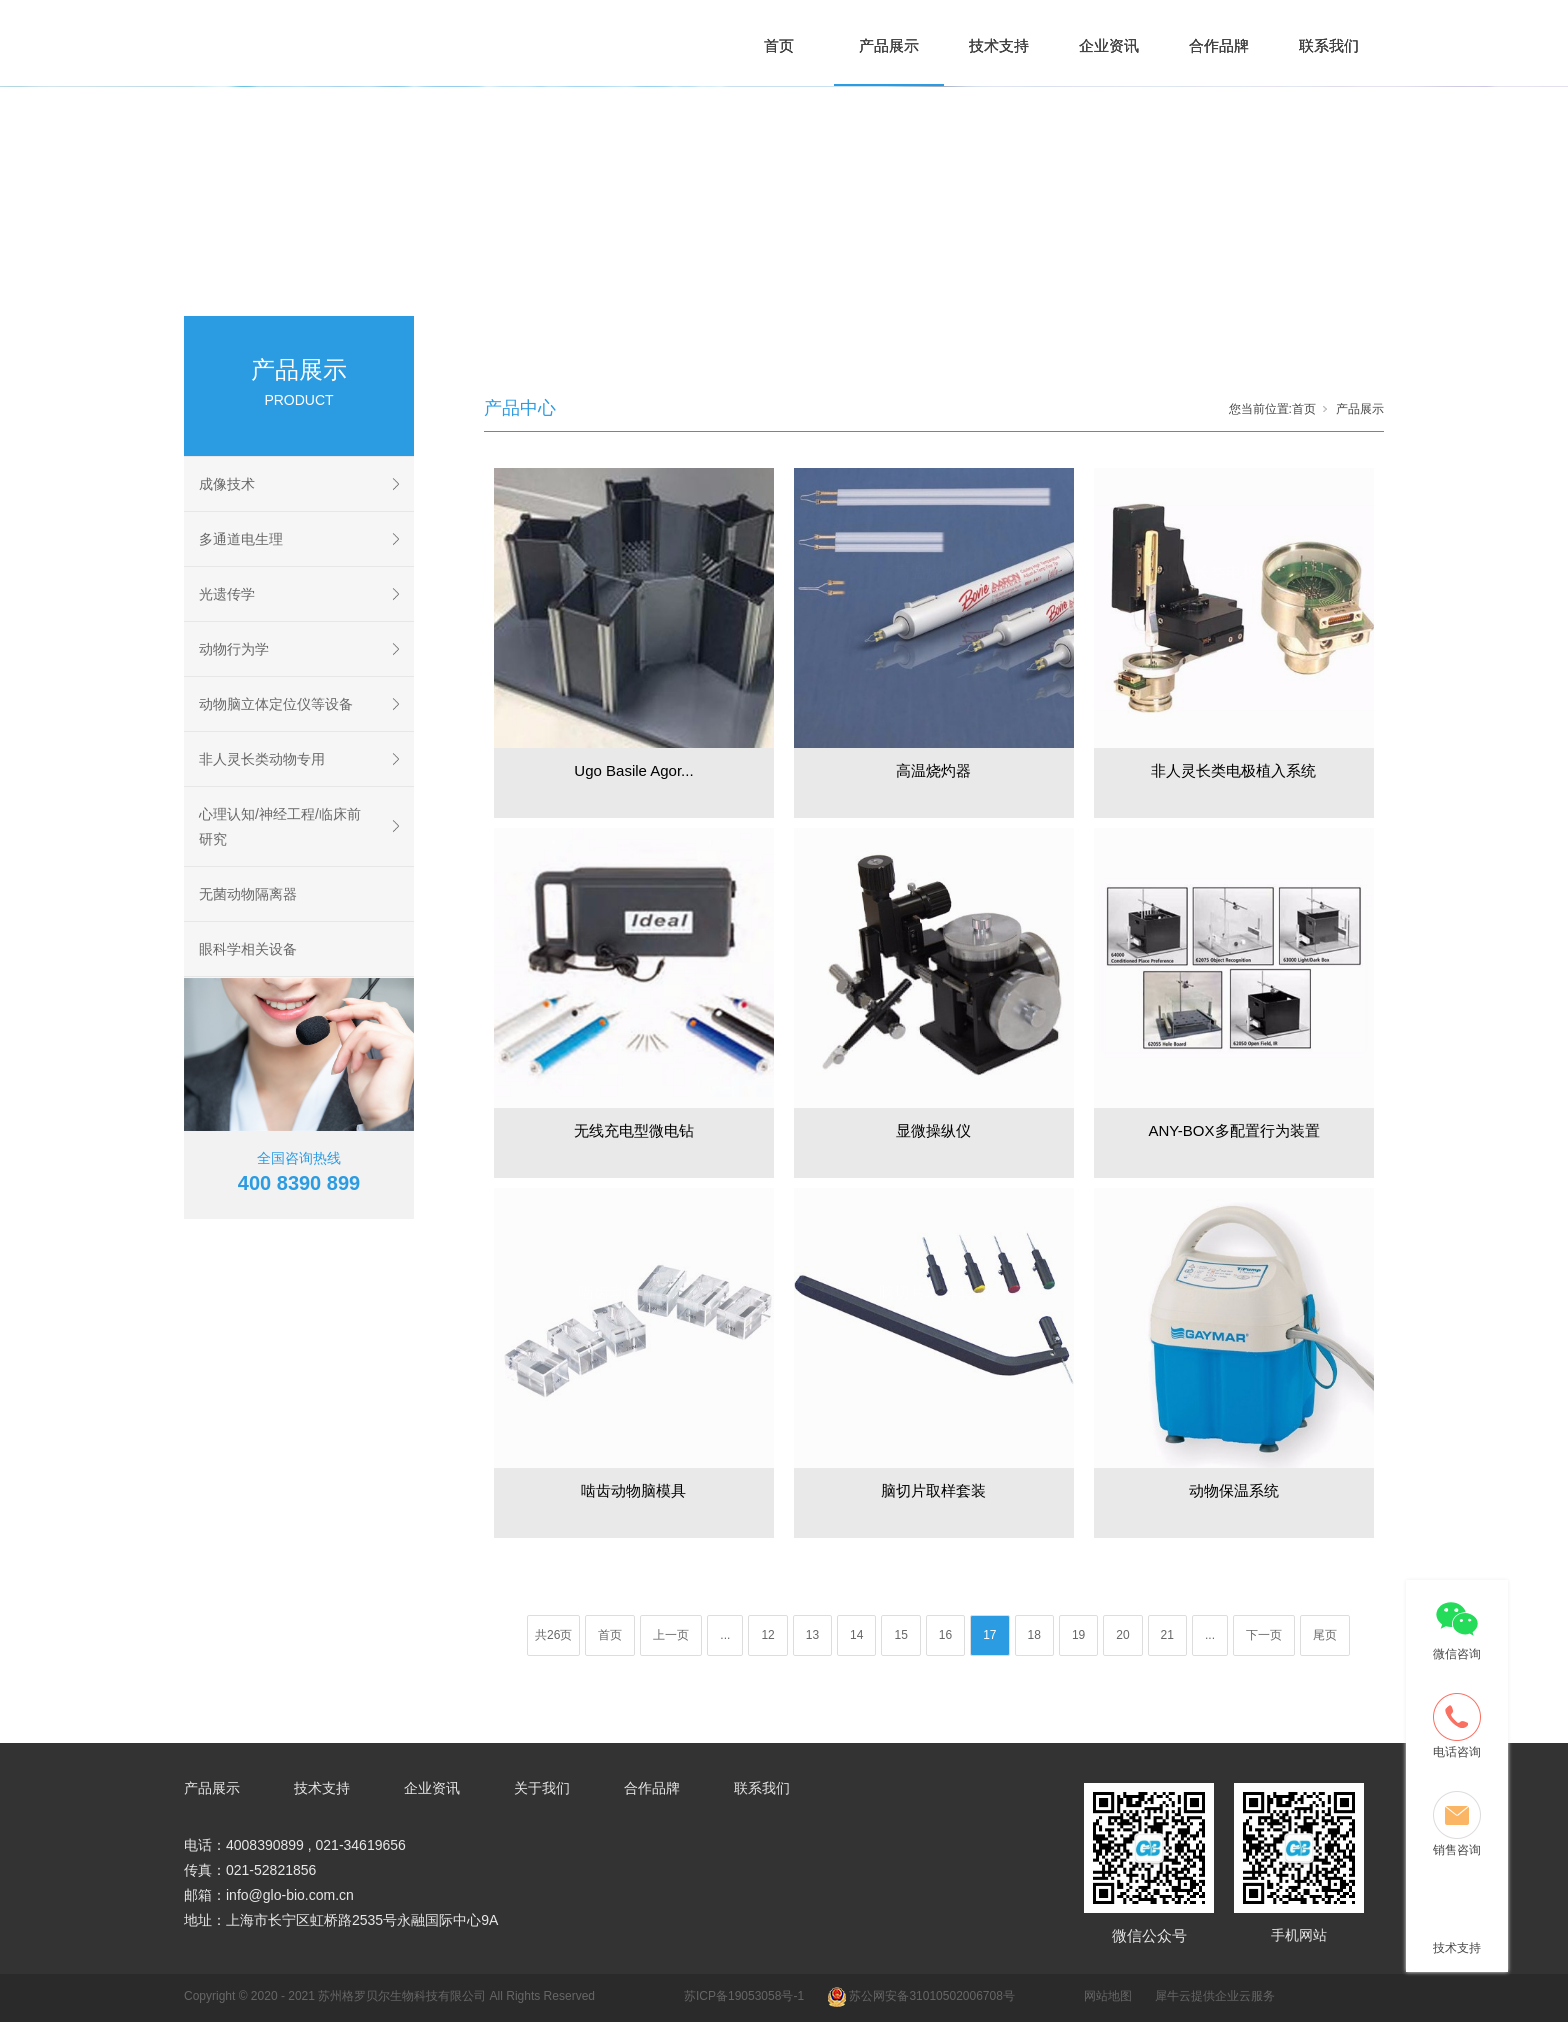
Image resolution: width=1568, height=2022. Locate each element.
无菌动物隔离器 (248, 894)
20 (1122, 1635)
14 (856, 1635)
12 (767, 1635)
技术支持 (999, 45)
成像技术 (227, 484)
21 (1167, 1635)
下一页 (1264, 1635)
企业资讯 (1109, 45)
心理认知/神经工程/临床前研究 (280, 826)
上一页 (671, 1635)
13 (812, 1635)
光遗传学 (227, 594)
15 (900, 1635)
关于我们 (542, 1788)
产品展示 (889, 45)
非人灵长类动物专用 (262, 759)
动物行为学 (234, 649)
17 (989, 1635)
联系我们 (1329, 45)
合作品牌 (1219, 45)
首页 (779, 45)
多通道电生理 (241, 539)
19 (1078, 1635)
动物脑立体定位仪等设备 (276, 704)
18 (1034, 1635)
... (725, 1635)
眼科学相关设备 (248, 949)
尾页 (1325, 1635)
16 (945, 1635)
